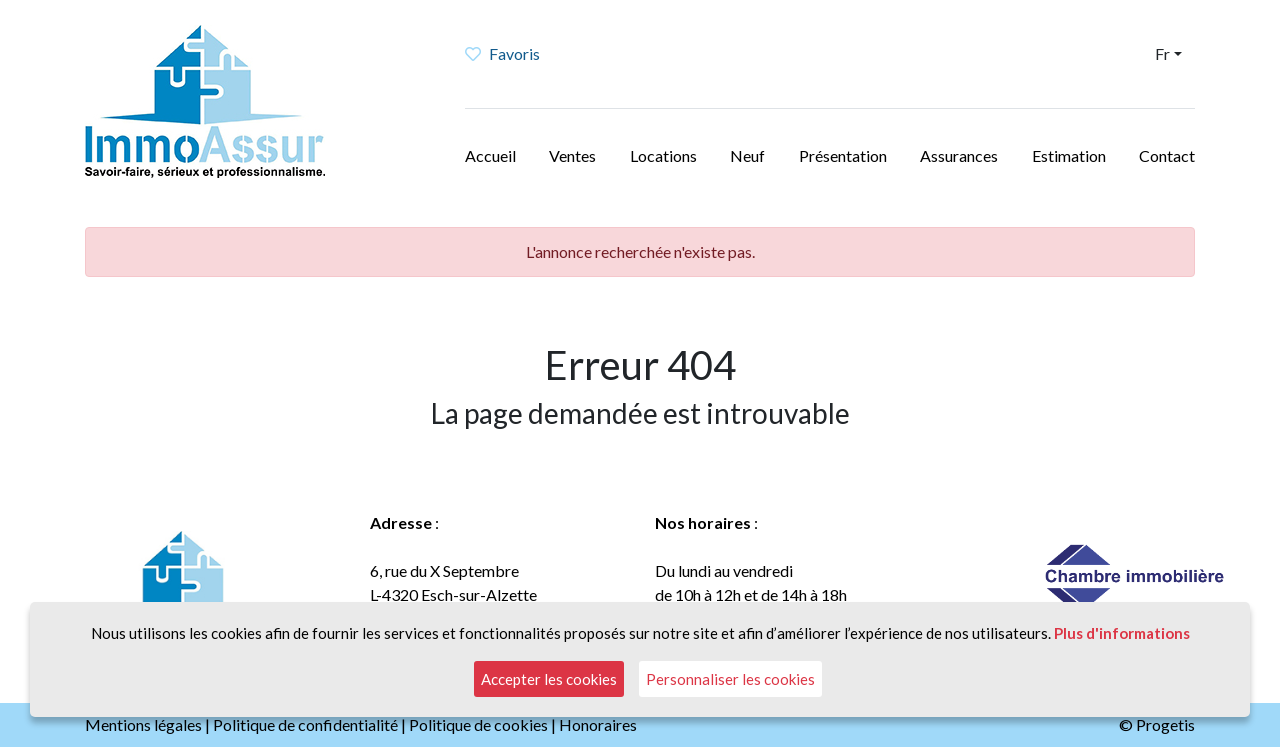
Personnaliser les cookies (730, 679)
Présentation (843, 155)
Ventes (572, 155)
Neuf (747, 155)
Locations (663, 155)
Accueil (490, 155)
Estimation (1069, 155)
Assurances (959, 155)
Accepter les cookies (549, 679)
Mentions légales (143, 724)
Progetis (1165, 724)
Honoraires (598, 724)
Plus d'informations (1122, 633)
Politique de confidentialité (305, 724)
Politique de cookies (478, 724)
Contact (1167, 155)
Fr (1162, 53)
